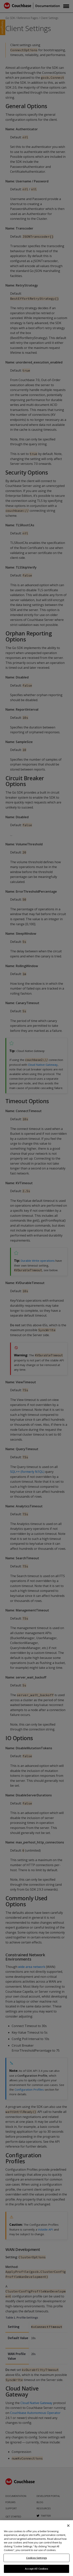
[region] (36, 2548)
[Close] (68, 2525)
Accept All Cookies (36, 2568)
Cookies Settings (36, 2558)
